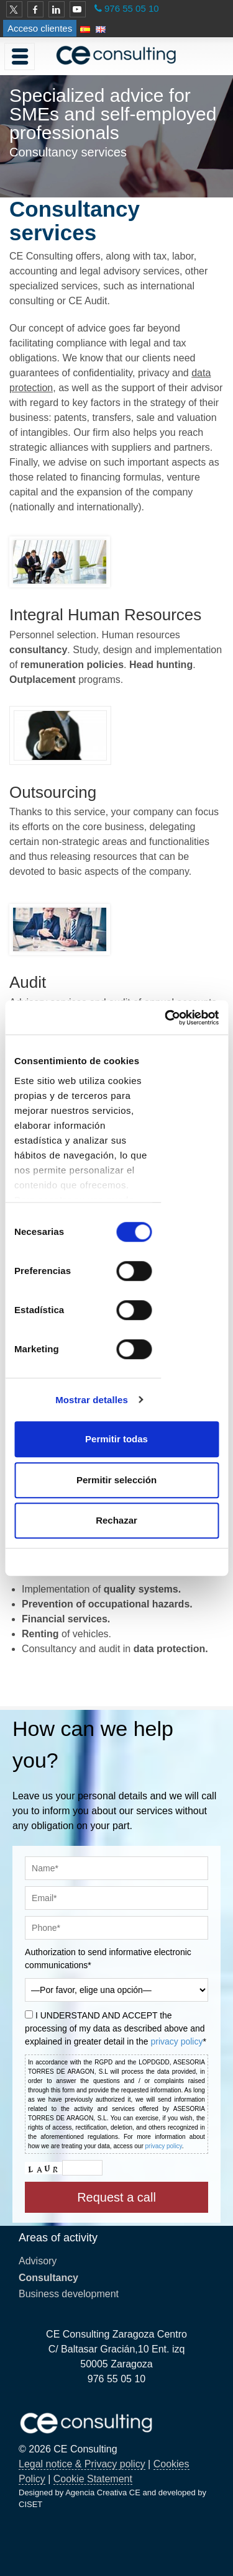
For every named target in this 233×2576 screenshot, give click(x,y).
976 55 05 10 (131, 8)
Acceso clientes (39, 28)
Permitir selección (116, 1480)
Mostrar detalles (91, 1399)
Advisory (38, 2261)
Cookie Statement (92, 2479)
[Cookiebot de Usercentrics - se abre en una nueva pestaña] (166, 1018)
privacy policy (176, 2041)
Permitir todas (116, 1439)
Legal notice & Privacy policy (82, 2464)
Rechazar (116, 1520)
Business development (69, 2294)
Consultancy (48, 2277)
